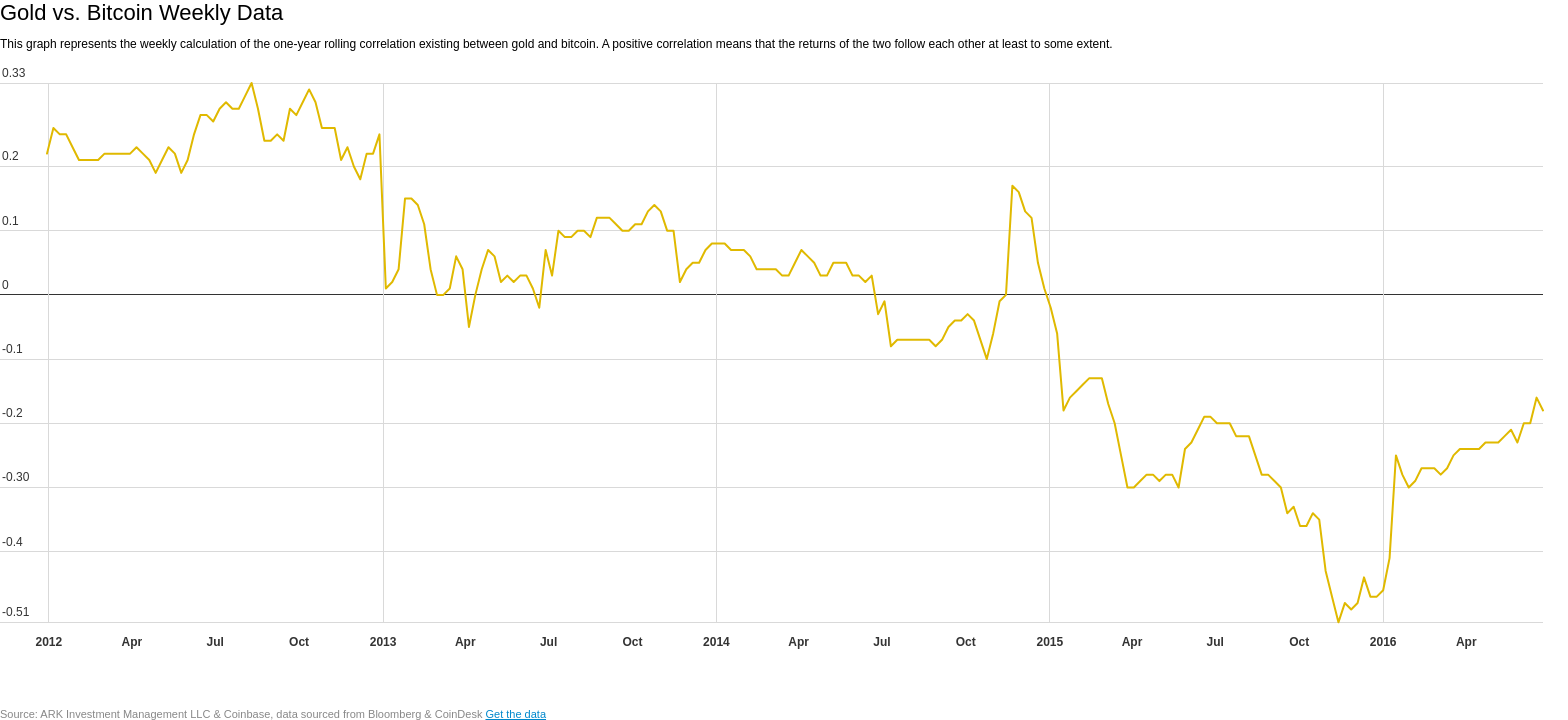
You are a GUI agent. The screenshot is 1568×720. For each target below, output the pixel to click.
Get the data (515, 714)
